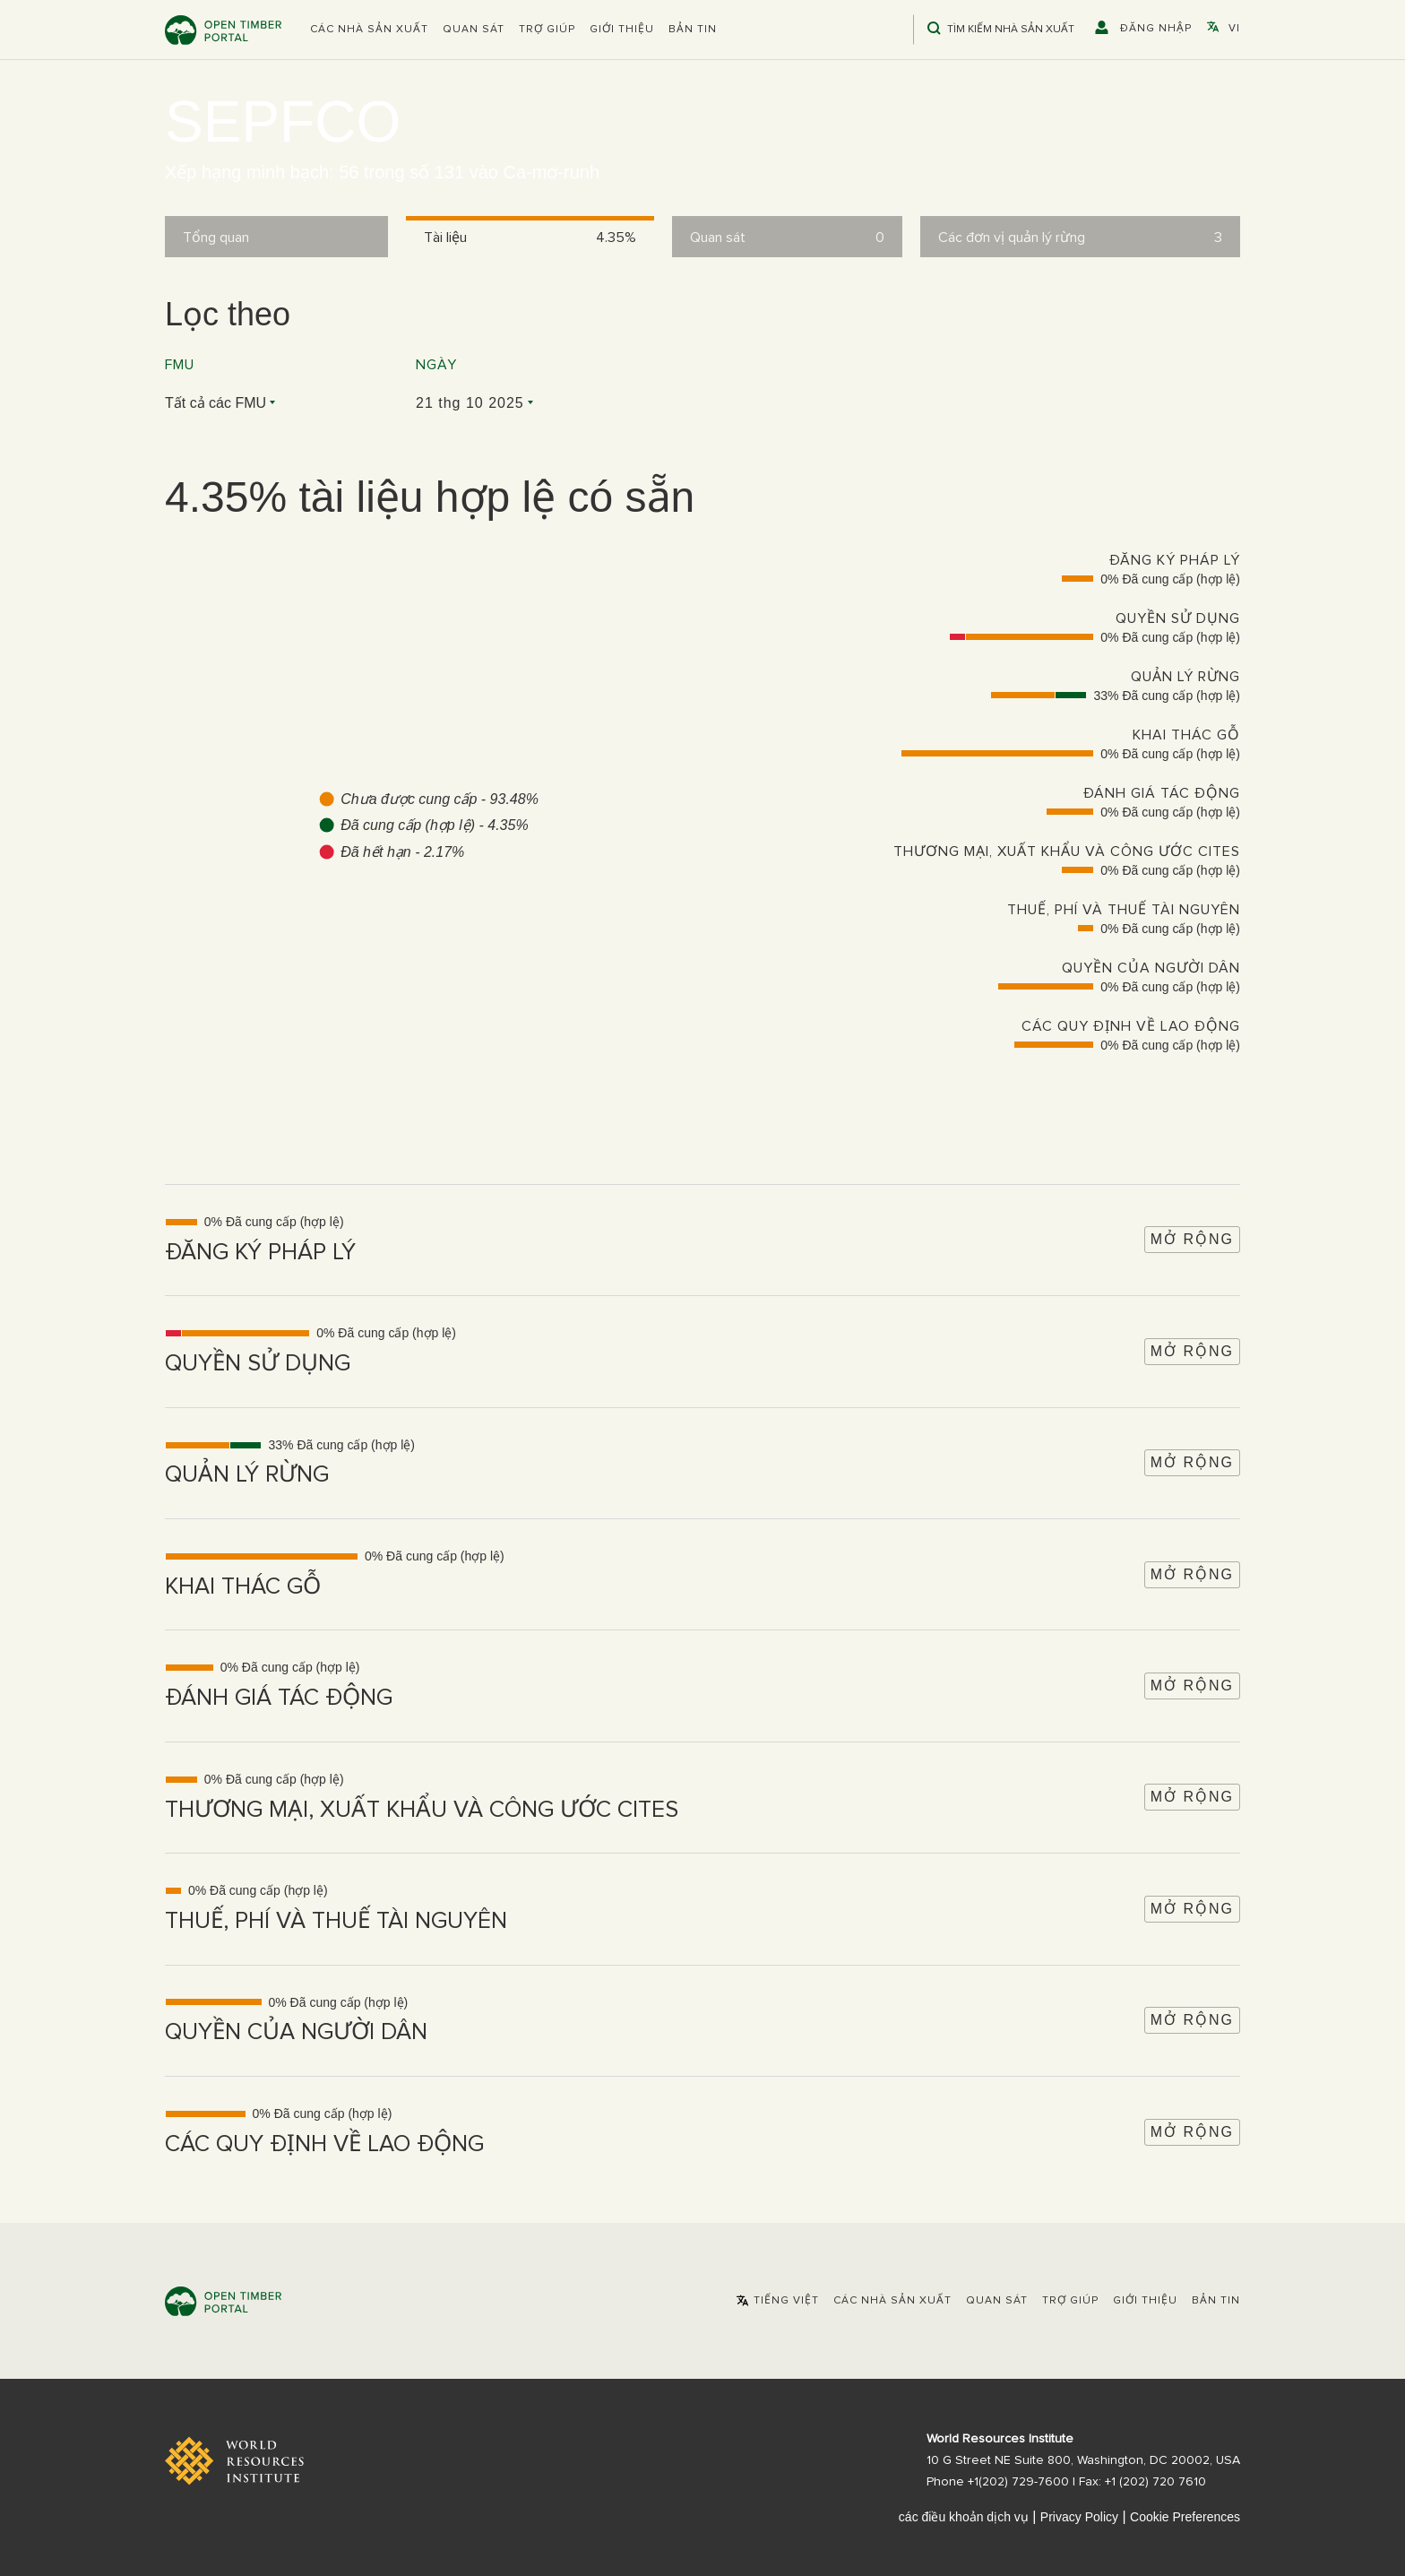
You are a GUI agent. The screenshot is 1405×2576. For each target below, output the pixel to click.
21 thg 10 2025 (470, 403)
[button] (369, 29)
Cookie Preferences (1185, 2517)
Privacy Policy (1079, 2517)
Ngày (436, 365)
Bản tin (692, 29)
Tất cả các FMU (215, 403)
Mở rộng (1192, 1239)
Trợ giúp (547, 29)
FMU (179, 365)
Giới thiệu (622, 29)
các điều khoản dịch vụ (964, 2517)
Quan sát (473, 29)
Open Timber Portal (223, 30)
